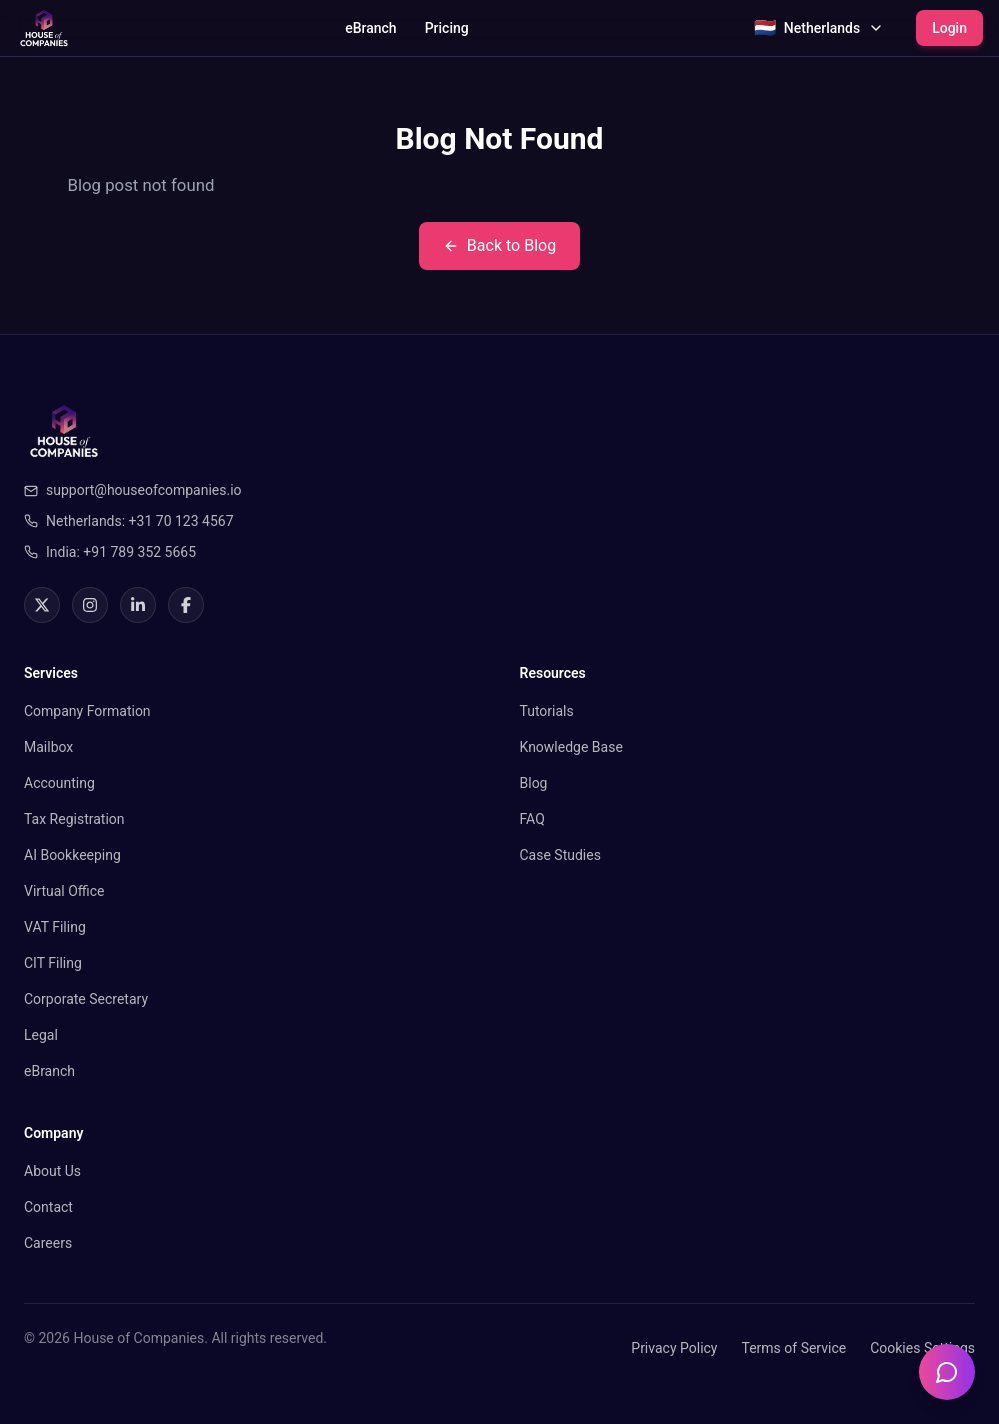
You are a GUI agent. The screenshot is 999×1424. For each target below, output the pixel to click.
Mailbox (48, 747)
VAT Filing (55, 927)
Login (949, 28)
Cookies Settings (922, 1348)
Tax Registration (74, 819)
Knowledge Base (571, 747)
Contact (48, 1207)
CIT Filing (53, 963)
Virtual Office (64, 891)
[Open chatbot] (947, 1372)
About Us (52, 1171)
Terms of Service (793, 1348)
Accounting (59, 783)
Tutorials (547, 711)
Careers (48, 1243)
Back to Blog (499, 245)
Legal (41, 1035)
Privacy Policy (674, 1348)
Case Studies (560, 855)
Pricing (447, 28)
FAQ (532, 819)
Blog (534, 783)
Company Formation (87, 711)
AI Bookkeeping (72, 855)
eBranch (370, 28)
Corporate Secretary (86, 999)
